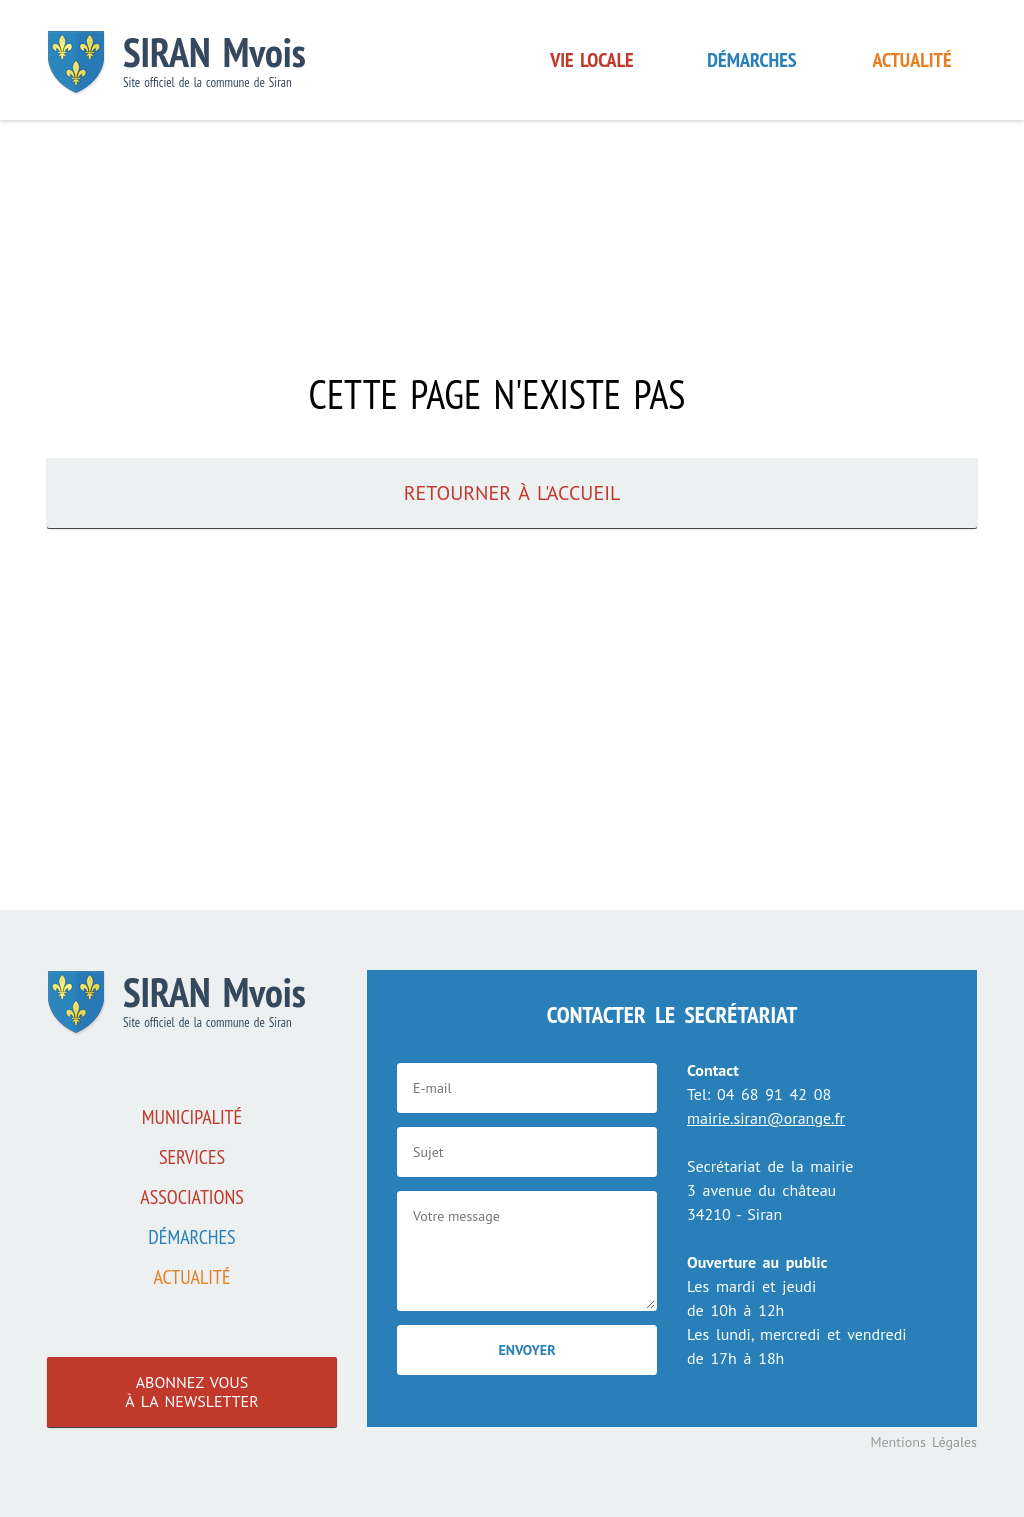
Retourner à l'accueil (512, 493)
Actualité (912, 60)
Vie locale (591, 60)
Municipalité (192, 1117)
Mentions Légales (923, 1442)
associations (192, 1197)
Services (192, 1157)
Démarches (751, 60)
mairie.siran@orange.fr (766, 1118)
